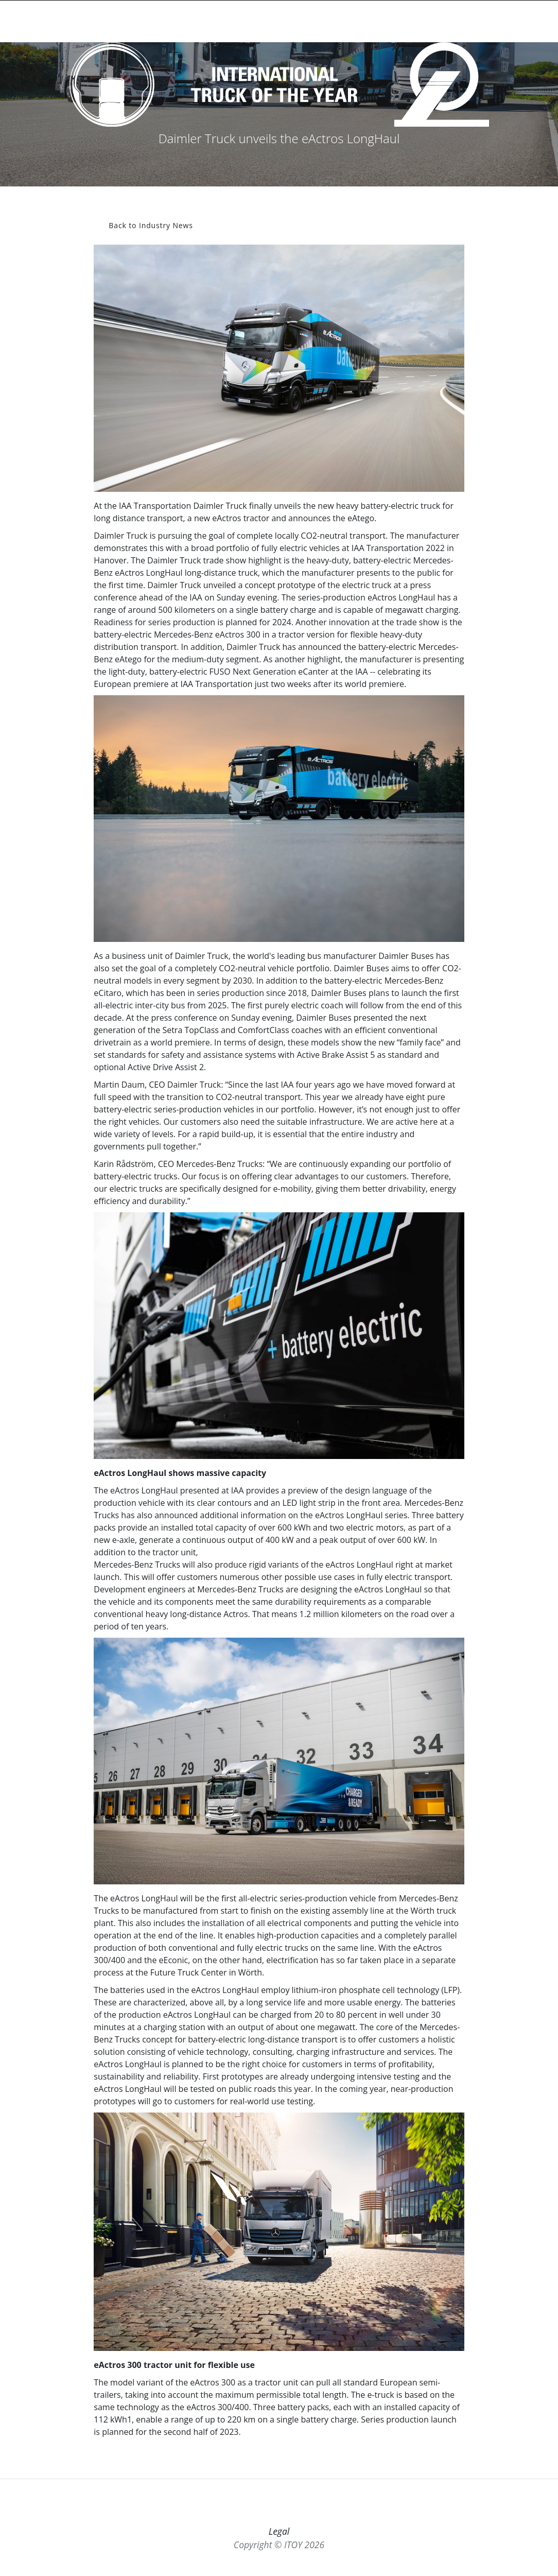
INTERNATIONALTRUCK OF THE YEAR (71, 21)
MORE (516, 20)
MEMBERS (480, 20)
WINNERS (312, 20)
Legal (279, 2531)
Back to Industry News (151, 225)
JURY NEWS (351, 20)
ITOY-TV (446, 20)
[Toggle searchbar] (130, 24)
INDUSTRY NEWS (401, 20)
